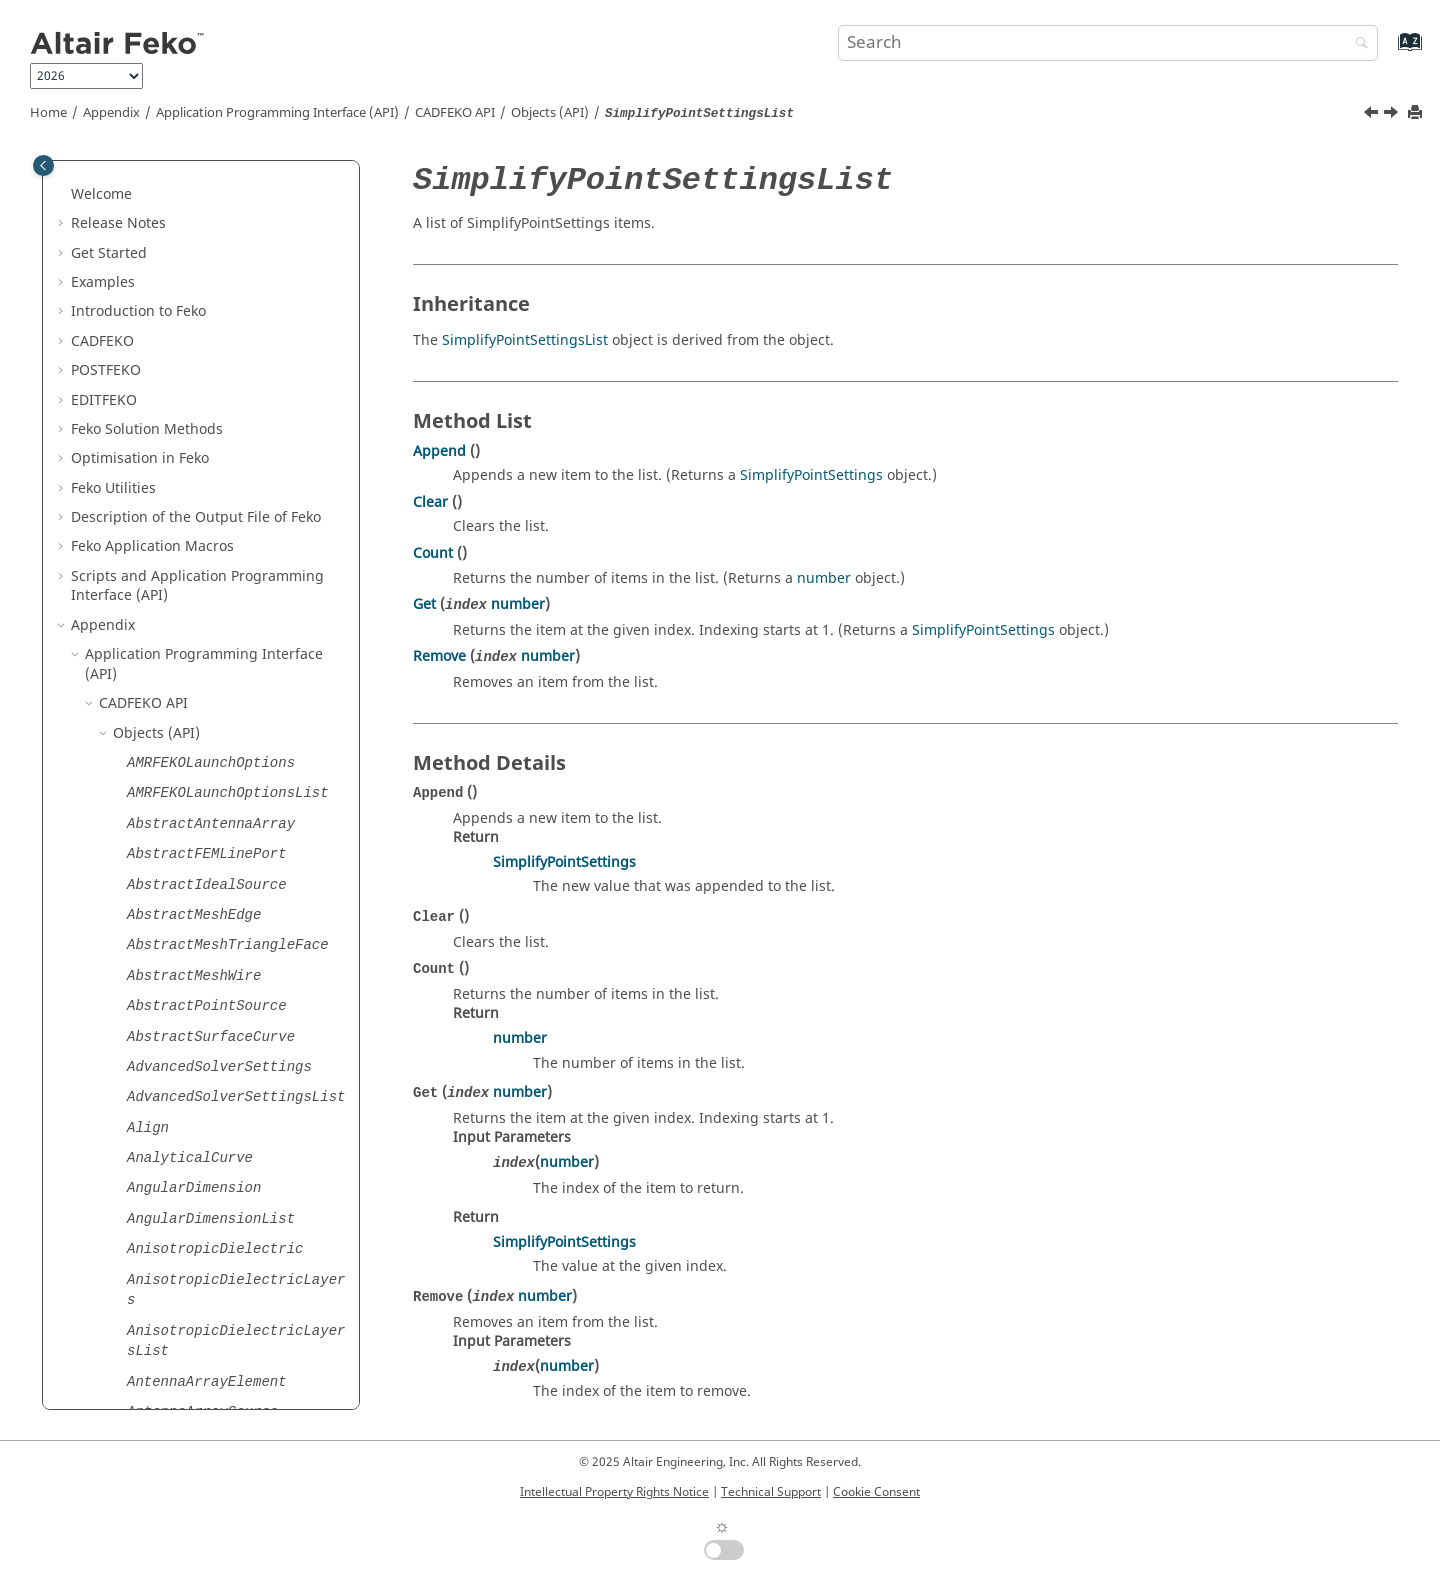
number (824, 578)
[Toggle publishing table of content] (43, 165)
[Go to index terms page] (1388, 51)
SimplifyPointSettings (811, 475)
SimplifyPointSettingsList (525, 340)
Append (439, 451)
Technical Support (771, 1492)
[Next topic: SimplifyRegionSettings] (1393, 115)
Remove (439, 656)
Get (424, 604)
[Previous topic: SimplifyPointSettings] (1373, 115)
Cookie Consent (876, 1492)
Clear (430, 502)
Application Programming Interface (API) (277, 113)
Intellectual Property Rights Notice (614, 1492)
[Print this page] (1417, 113)
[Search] (1357, 44)
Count (433, 553)
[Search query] (1108, 43)
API (455, 113)
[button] (119, 174)
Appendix (111, 113)
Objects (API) (550, 113)
